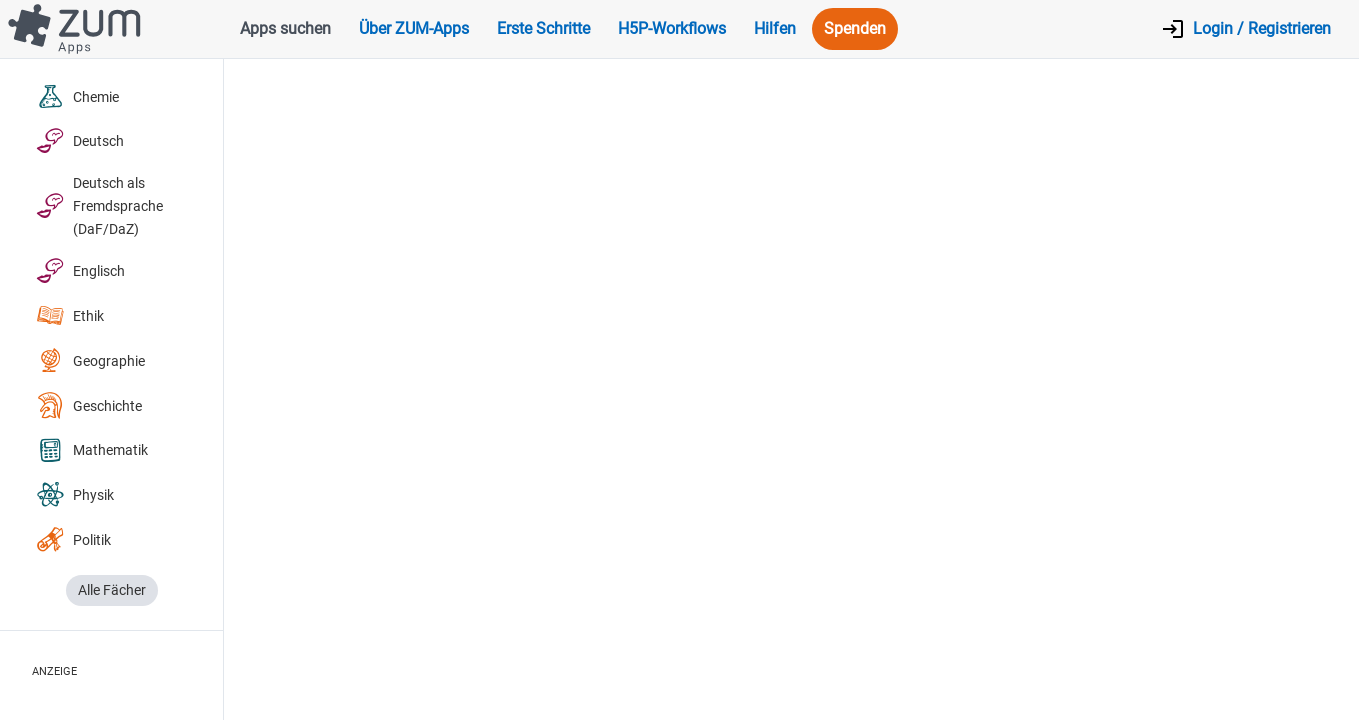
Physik (75, 495)
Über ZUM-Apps (414, 28)
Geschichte (89, 406)
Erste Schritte (543, 28)
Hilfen (775, 28)
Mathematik (92, 451)
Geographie (90, 361)
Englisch (80, 271)
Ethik (70, 316)
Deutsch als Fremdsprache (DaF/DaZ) (99, 206)
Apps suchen (285, 28)
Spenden (855, 28)
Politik (73, 540)
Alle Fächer (112, 590)
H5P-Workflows (672, 28)
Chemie (77, 97)
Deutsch (80, 141)
